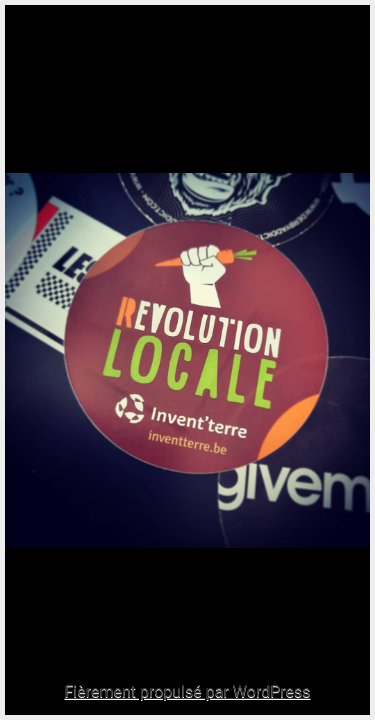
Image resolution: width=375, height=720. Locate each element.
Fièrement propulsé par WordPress (187, 691)
